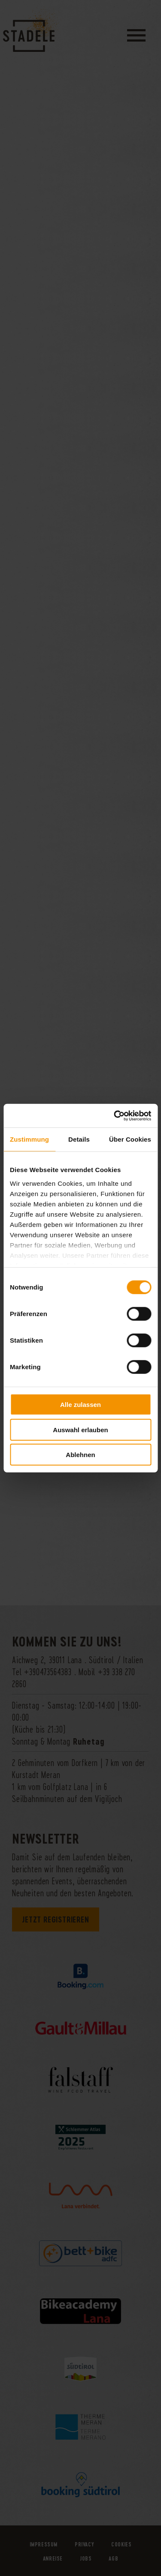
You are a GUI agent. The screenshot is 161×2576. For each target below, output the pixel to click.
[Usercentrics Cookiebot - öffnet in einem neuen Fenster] (114, 1115)
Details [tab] (79, 1139)
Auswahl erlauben (80, 1429)
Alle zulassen (80, 1404)
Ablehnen (80, 1454)
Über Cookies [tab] (130, 1139)
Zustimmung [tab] (29, 1139)
